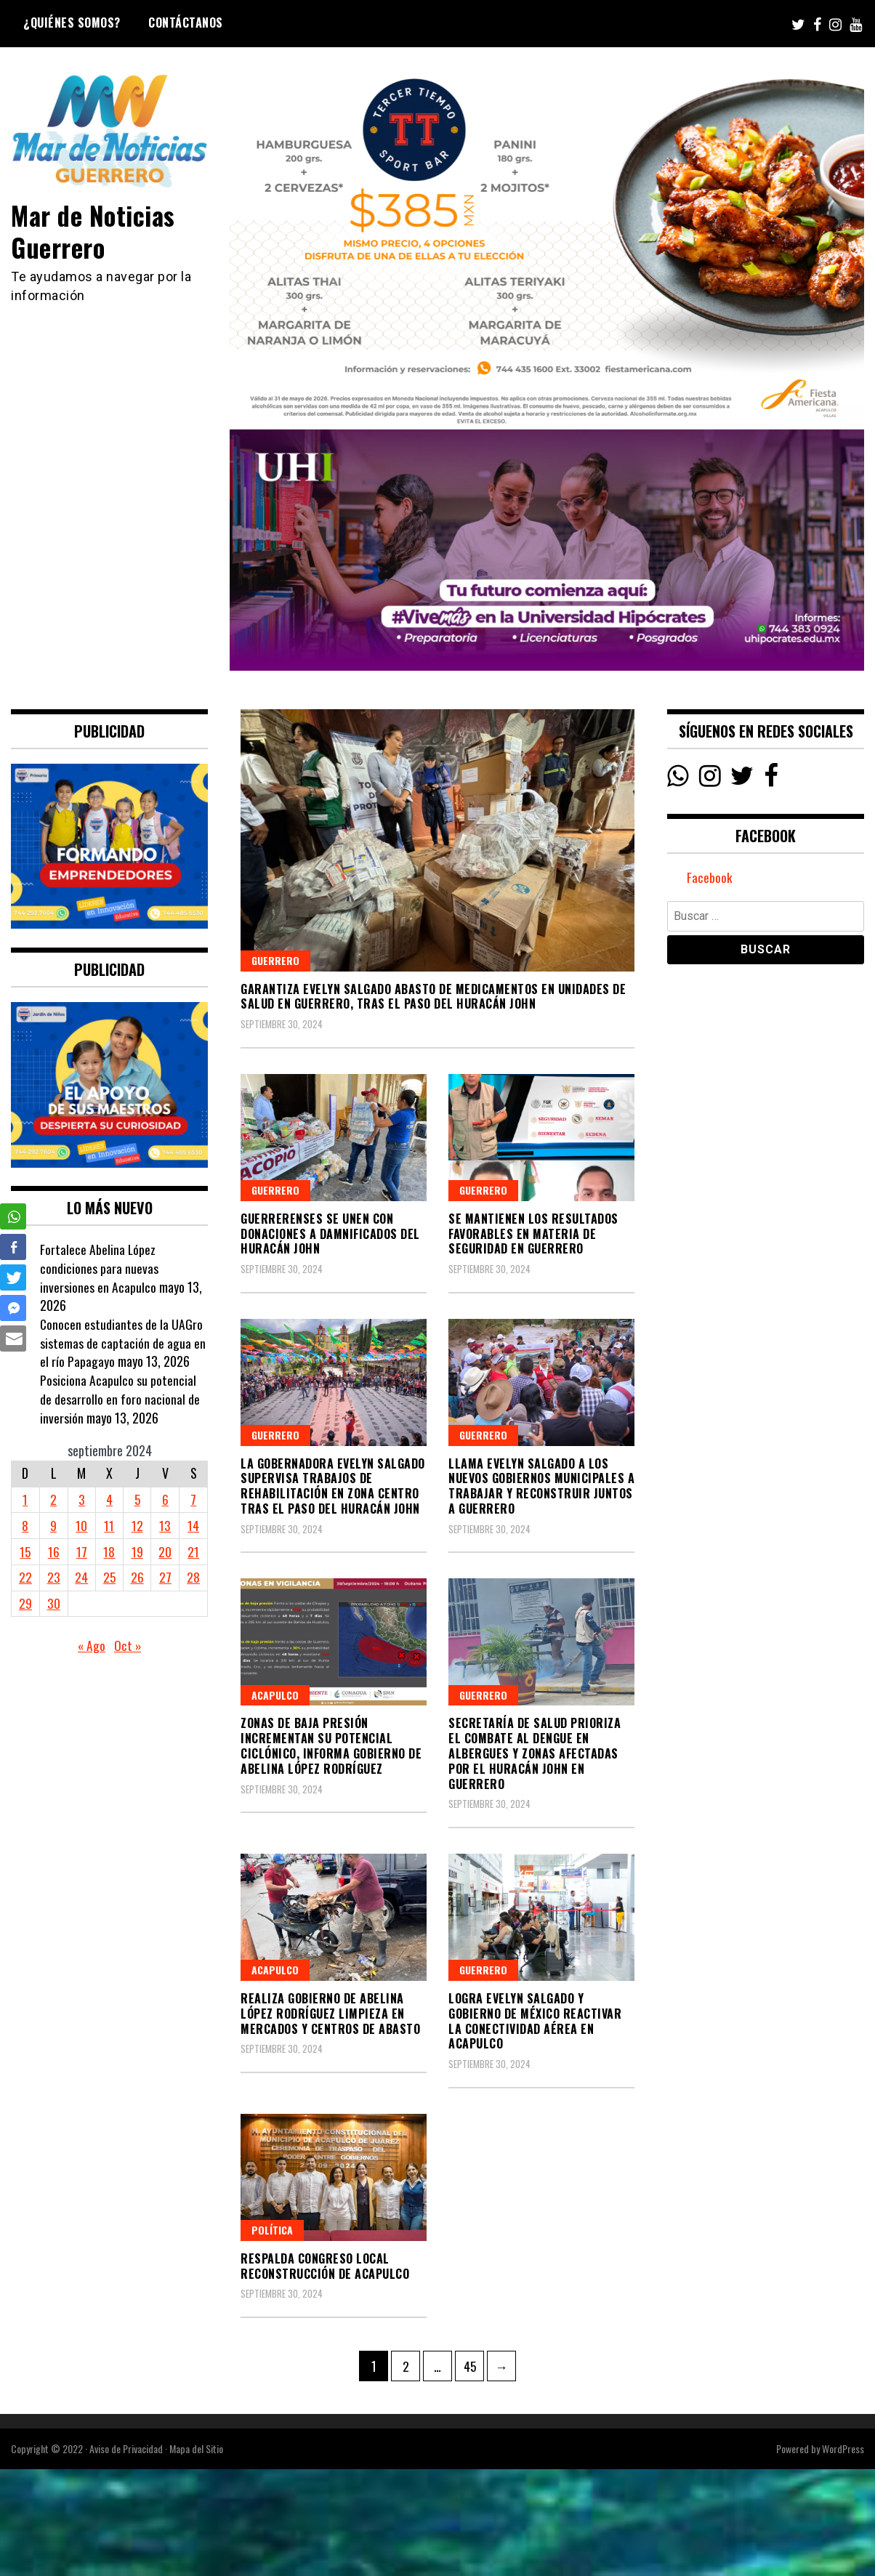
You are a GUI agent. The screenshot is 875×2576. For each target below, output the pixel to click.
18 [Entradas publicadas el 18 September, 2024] (109, 1551)
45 (473, 2363)
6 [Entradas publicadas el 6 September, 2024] (165, 1499)
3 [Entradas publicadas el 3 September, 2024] (81, 1499)
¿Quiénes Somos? (72, 22)
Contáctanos (185, 22)
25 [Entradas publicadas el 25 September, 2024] (109, 1576)
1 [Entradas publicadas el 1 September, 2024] (25, 1499)
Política (272, 2229)
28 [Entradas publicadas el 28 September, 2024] (193, 1576)
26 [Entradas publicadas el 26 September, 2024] (137, 1576)
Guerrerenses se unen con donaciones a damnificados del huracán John (330, 1234)
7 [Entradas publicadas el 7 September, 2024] (193, 1499)
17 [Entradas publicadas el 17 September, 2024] (81, 1551)
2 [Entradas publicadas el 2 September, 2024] (53, 1499)
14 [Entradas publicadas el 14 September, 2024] (193, 1525)
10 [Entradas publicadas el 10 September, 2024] (81, 1525)
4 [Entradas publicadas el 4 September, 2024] (109, 1499)
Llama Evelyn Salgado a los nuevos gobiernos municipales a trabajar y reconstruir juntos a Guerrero (541, 1486)
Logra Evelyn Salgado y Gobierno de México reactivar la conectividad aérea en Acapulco (534, 2021)
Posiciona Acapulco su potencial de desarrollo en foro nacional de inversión (120, 1398)
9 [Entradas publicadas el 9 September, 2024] (53, 1525)
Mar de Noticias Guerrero (96, 230)
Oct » (128, 1645)
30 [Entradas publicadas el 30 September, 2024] (53, 1603)
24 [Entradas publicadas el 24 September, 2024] (81, 1576)
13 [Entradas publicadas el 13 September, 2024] (166, 1525)
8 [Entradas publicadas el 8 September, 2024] (25, 1525)
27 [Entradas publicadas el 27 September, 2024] (165, 1576)
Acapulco (275, 1695)
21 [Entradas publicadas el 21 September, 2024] (193, 1551)
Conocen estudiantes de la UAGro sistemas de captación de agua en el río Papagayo (123, 1342)
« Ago (91, 1645)
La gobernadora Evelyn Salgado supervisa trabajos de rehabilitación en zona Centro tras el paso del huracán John (333, 1486)
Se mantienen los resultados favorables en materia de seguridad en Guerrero (533, 1234)
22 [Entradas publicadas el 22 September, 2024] (25, 1576)
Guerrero (275, 960)
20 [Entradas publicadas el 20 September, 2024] (165, 1551)
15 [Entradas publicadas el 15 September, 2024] (25, 1551)
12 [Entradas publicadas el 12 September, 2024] (137, 1525)
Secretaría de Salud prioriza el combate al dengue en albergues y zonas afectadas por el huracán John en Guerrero (534, 1753)
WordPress (843, 2448)
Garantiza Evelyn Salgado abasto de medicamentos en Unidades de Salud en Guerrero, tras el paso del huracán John (433, 996)
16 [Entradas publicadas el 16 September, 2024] (53, 1551)
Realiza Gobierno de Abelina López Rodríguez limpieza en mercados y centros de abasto (330, 2014)
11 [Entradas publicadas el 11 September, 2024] (109, 1525)
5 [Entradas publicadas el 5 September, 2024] (137, 1499)
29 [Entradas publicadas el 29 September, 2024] (25, 1603)
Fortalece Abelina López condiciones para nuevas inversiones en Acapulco (99, 1268)
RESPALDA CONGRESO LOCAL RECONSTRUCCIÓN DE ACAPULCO (325, 2266)
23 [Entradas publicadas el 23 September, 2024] (53, 1576)
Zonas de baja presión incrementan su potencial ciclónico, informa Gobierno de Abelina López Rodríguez (331, 1745)
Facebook (710, 878)
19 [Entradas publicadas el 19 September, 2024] (137, 1551)
